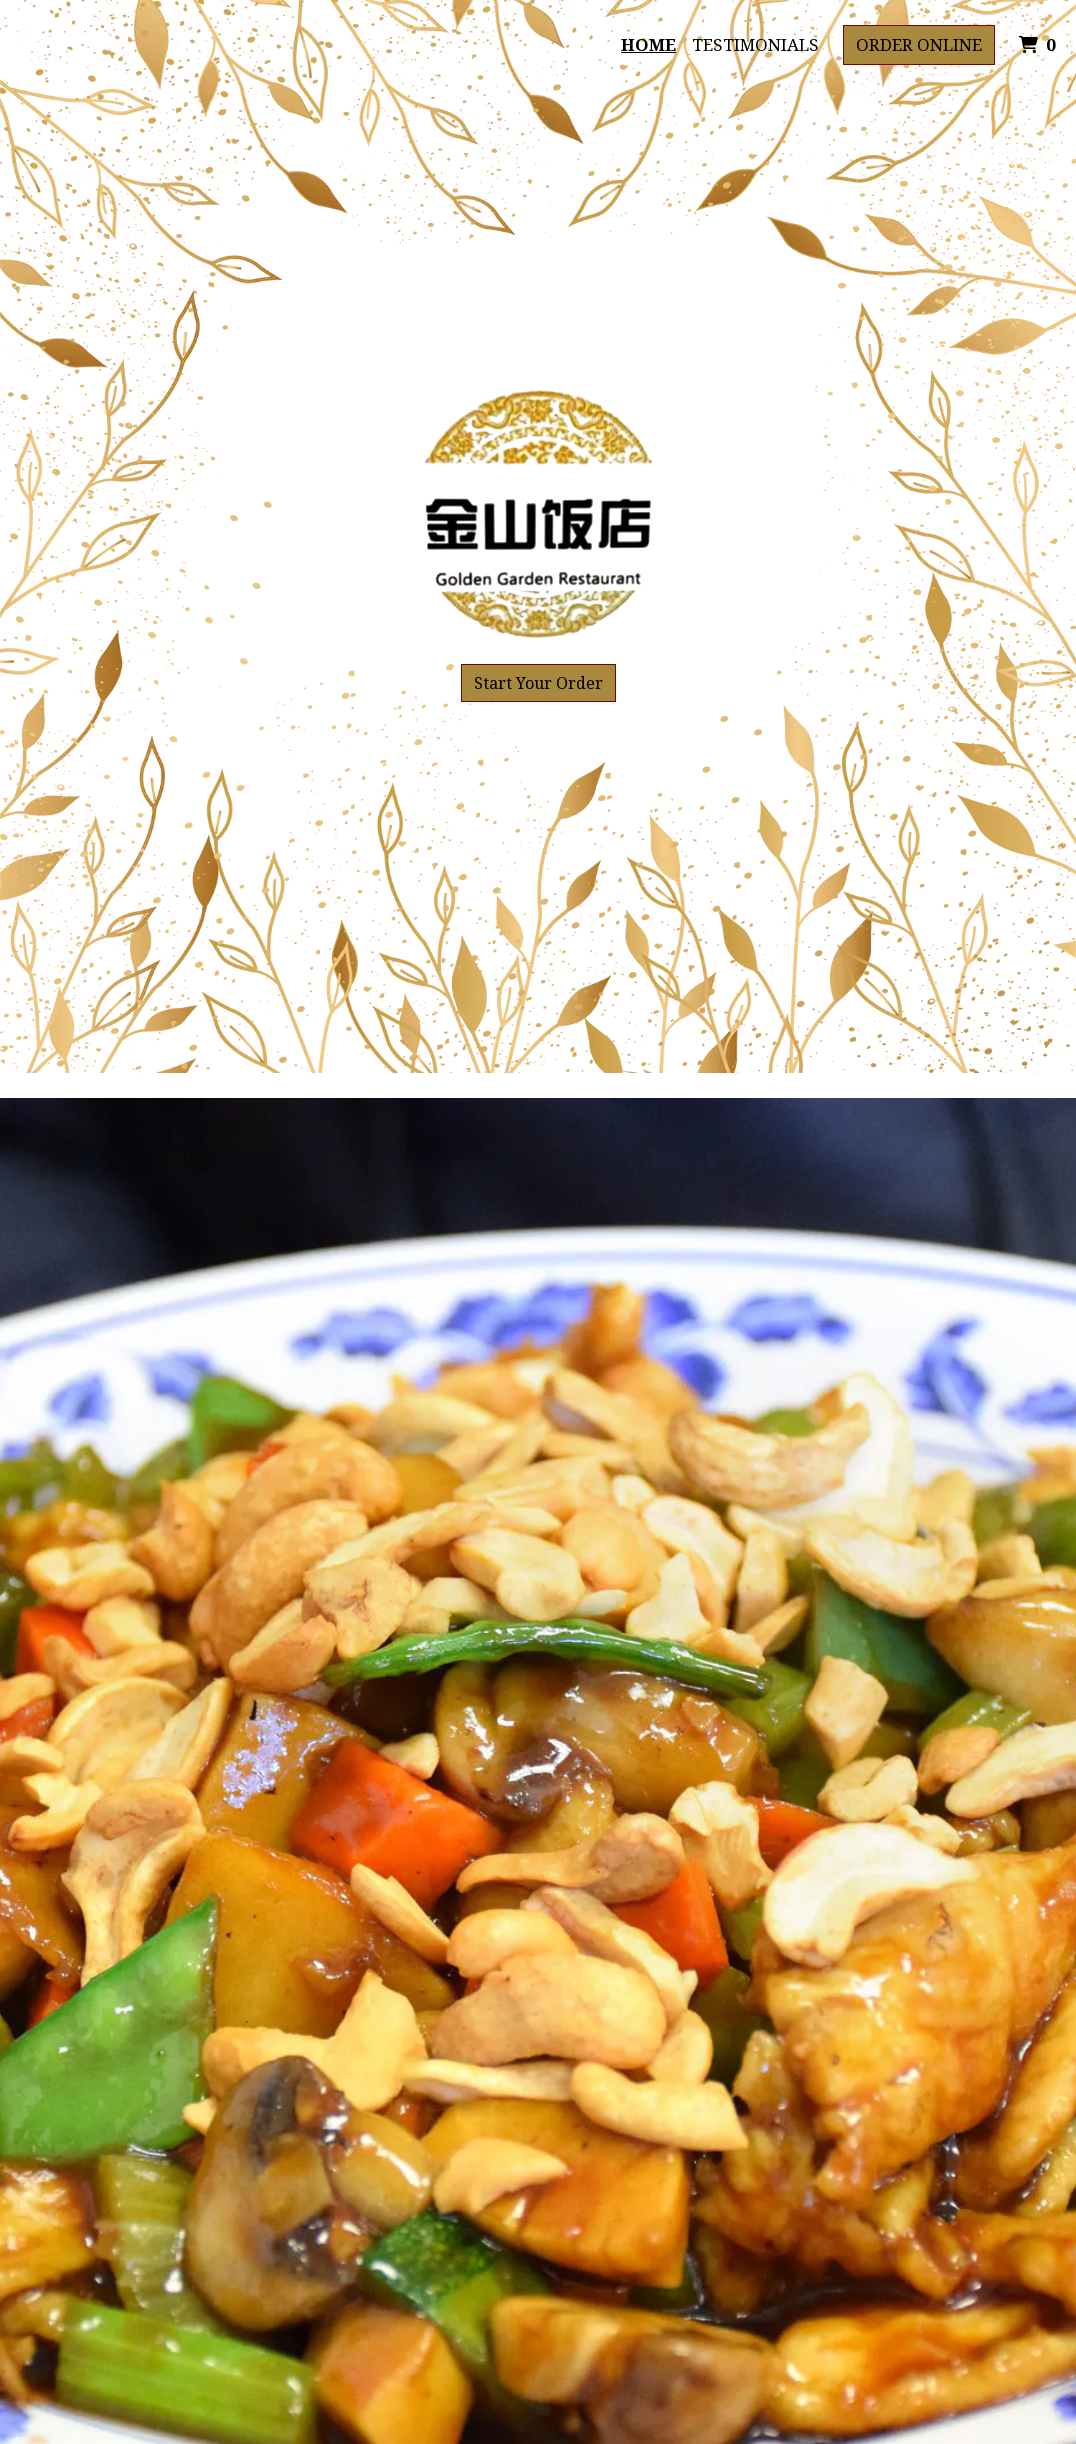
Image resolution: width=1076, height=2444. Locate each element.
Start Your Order (538, 683)
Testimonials (755, 44)
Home (648, 44)
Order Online (919, 44)
